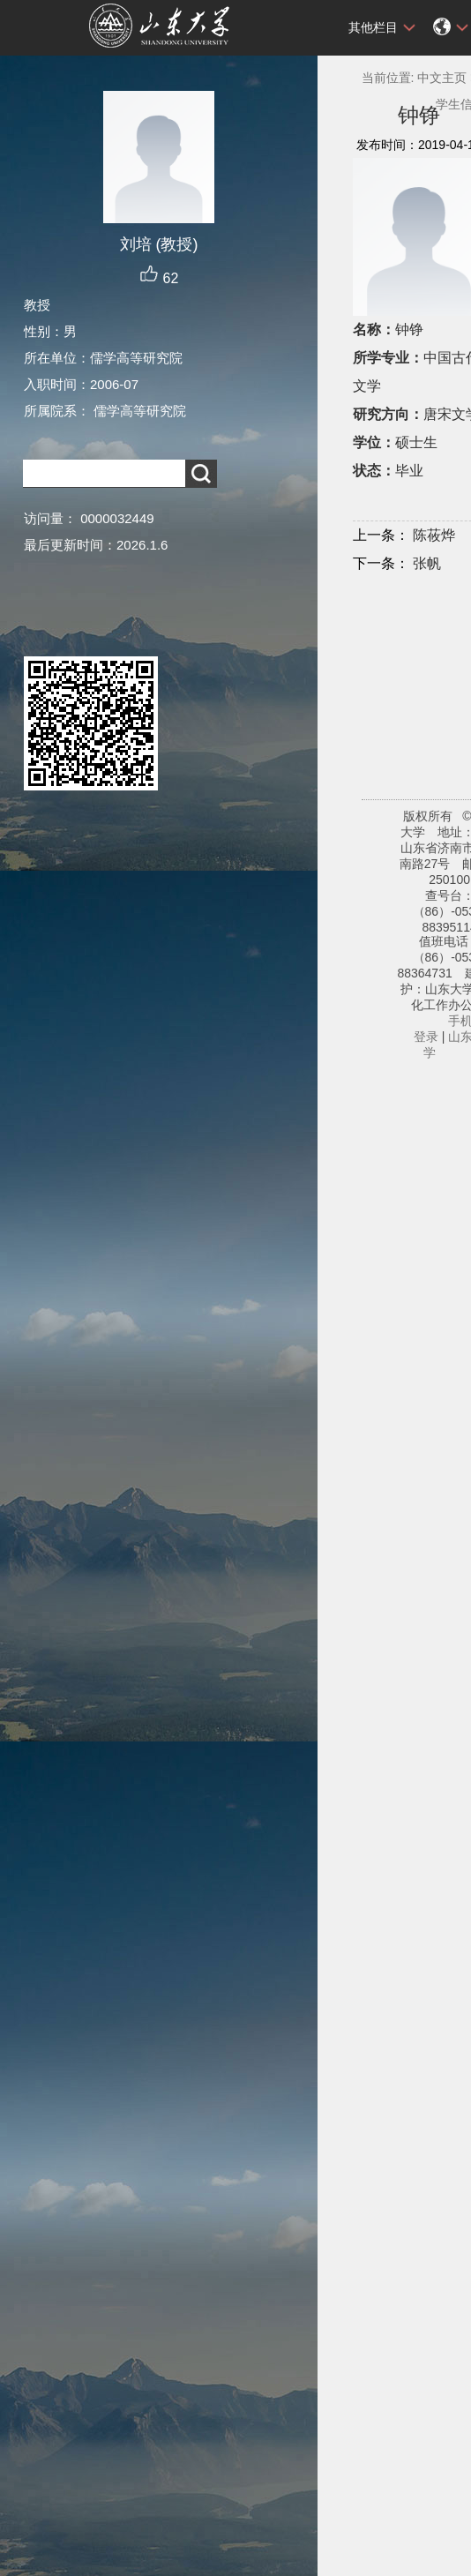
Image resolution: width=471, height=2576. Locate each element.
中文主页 (442, 78)
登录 (426, 1037)
